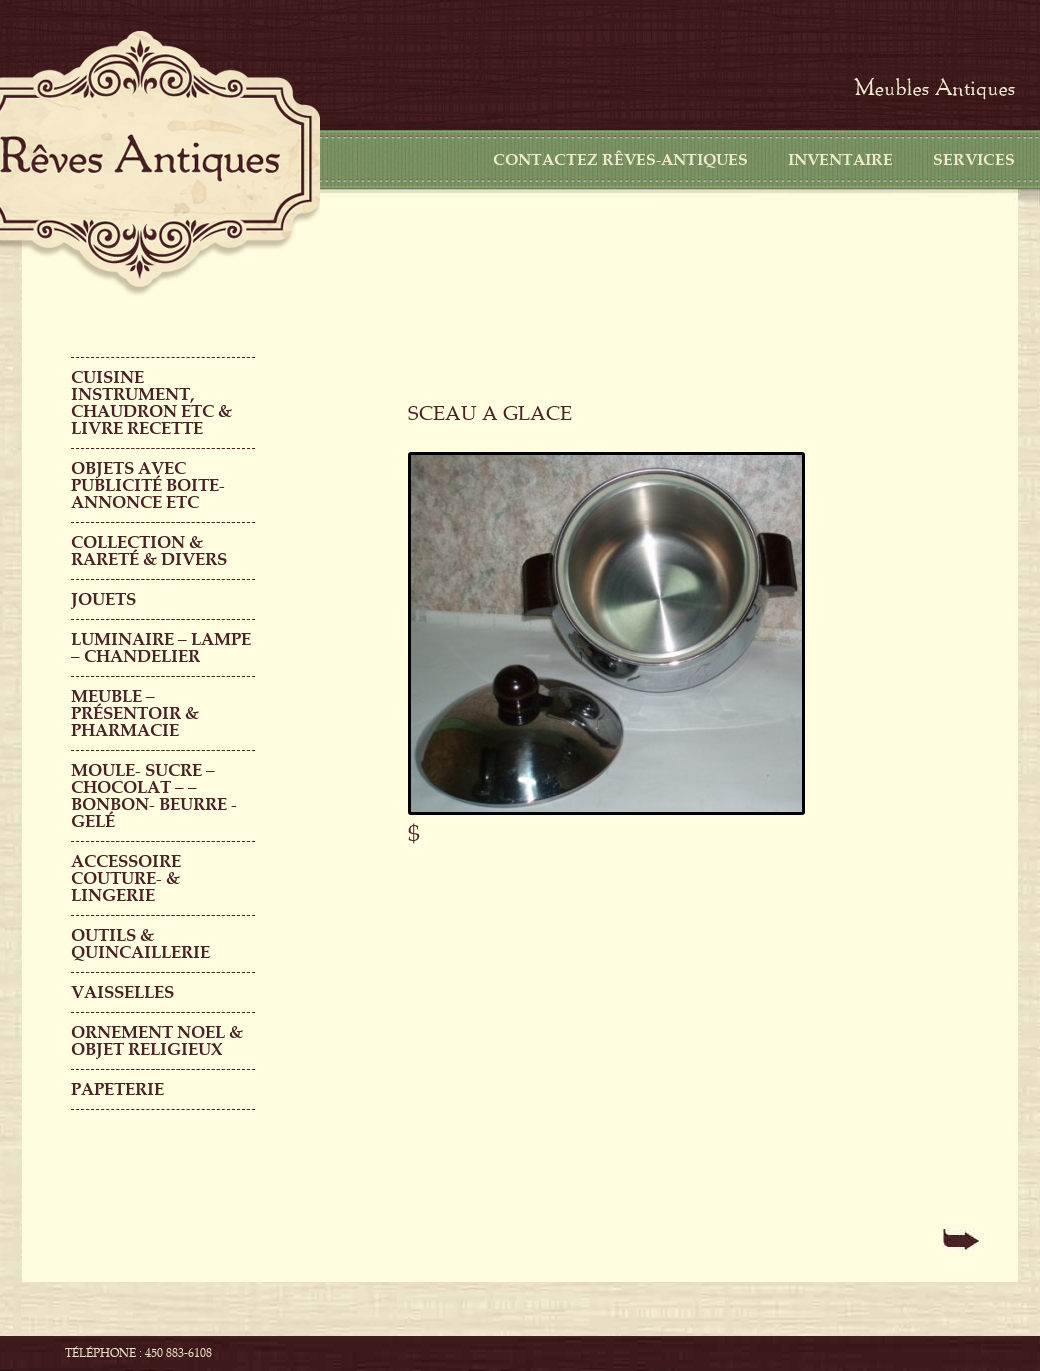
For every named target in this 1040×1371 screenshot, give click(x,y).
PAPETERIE (117, 1089)
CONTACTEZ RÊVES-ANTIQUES (620, 160)
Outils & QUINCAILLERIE (140, 944)
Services (974, 160)
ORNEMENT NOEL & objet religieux (157, 1041)
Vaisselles (122, 992)
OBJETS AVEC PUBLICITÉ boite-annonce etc (148, 485)
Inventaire (840, 160)
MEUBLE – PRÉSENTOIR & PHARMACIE (135, 713)
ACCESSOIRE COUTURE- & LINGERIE (126, 878)
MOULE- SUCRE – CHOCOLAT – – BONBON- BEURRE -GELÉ (154, 796)
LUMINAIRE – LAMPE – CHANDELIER (161, 648)
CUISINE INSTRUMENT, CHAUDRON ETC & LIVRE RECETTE (151, 403)
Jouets (103, 599)
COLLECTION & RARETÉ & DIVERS (149, 551)
